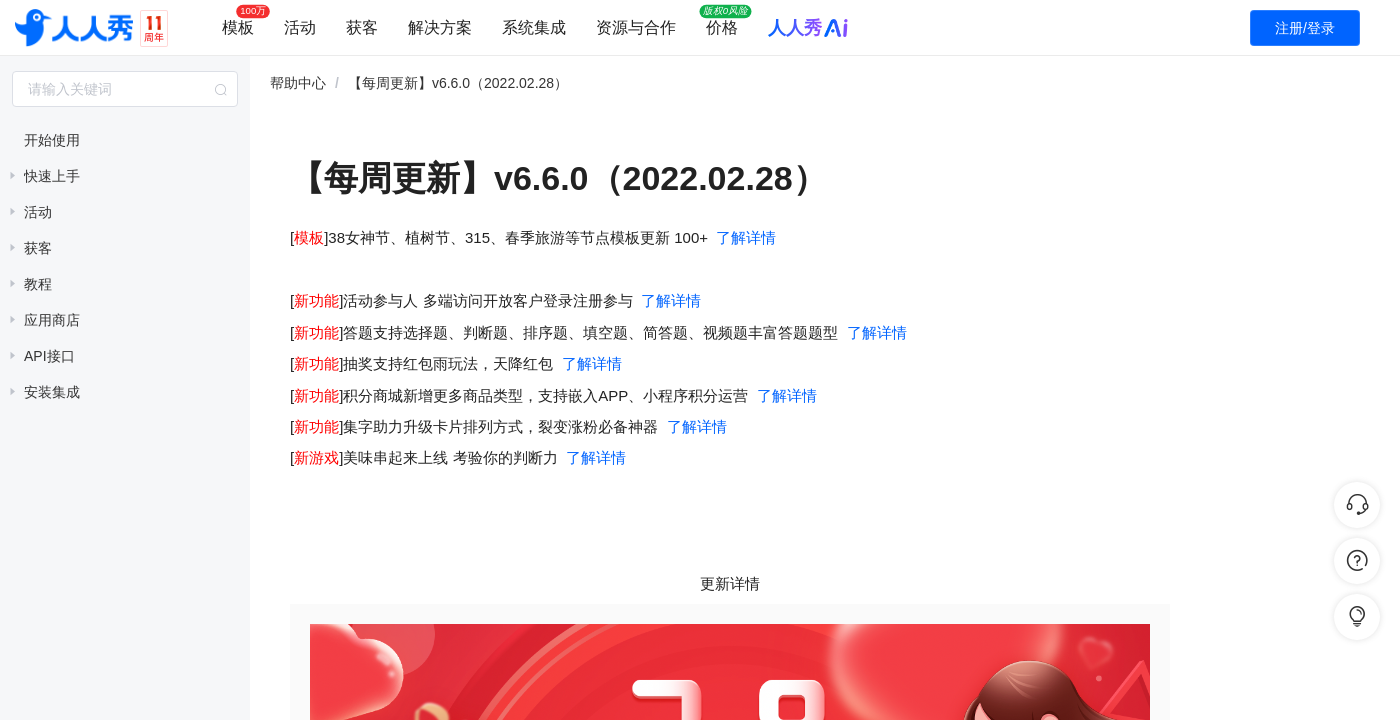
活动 (300, 27)
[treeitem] (125, 140)
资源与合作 (636, 27)
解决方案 (440, 27)
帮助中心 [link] (298, 83)
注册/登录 (1305, 28)
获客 (362, 27)
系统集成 (534, 27)
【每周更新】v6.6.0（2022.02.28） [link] (458, 83)
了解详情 (746, 237)
